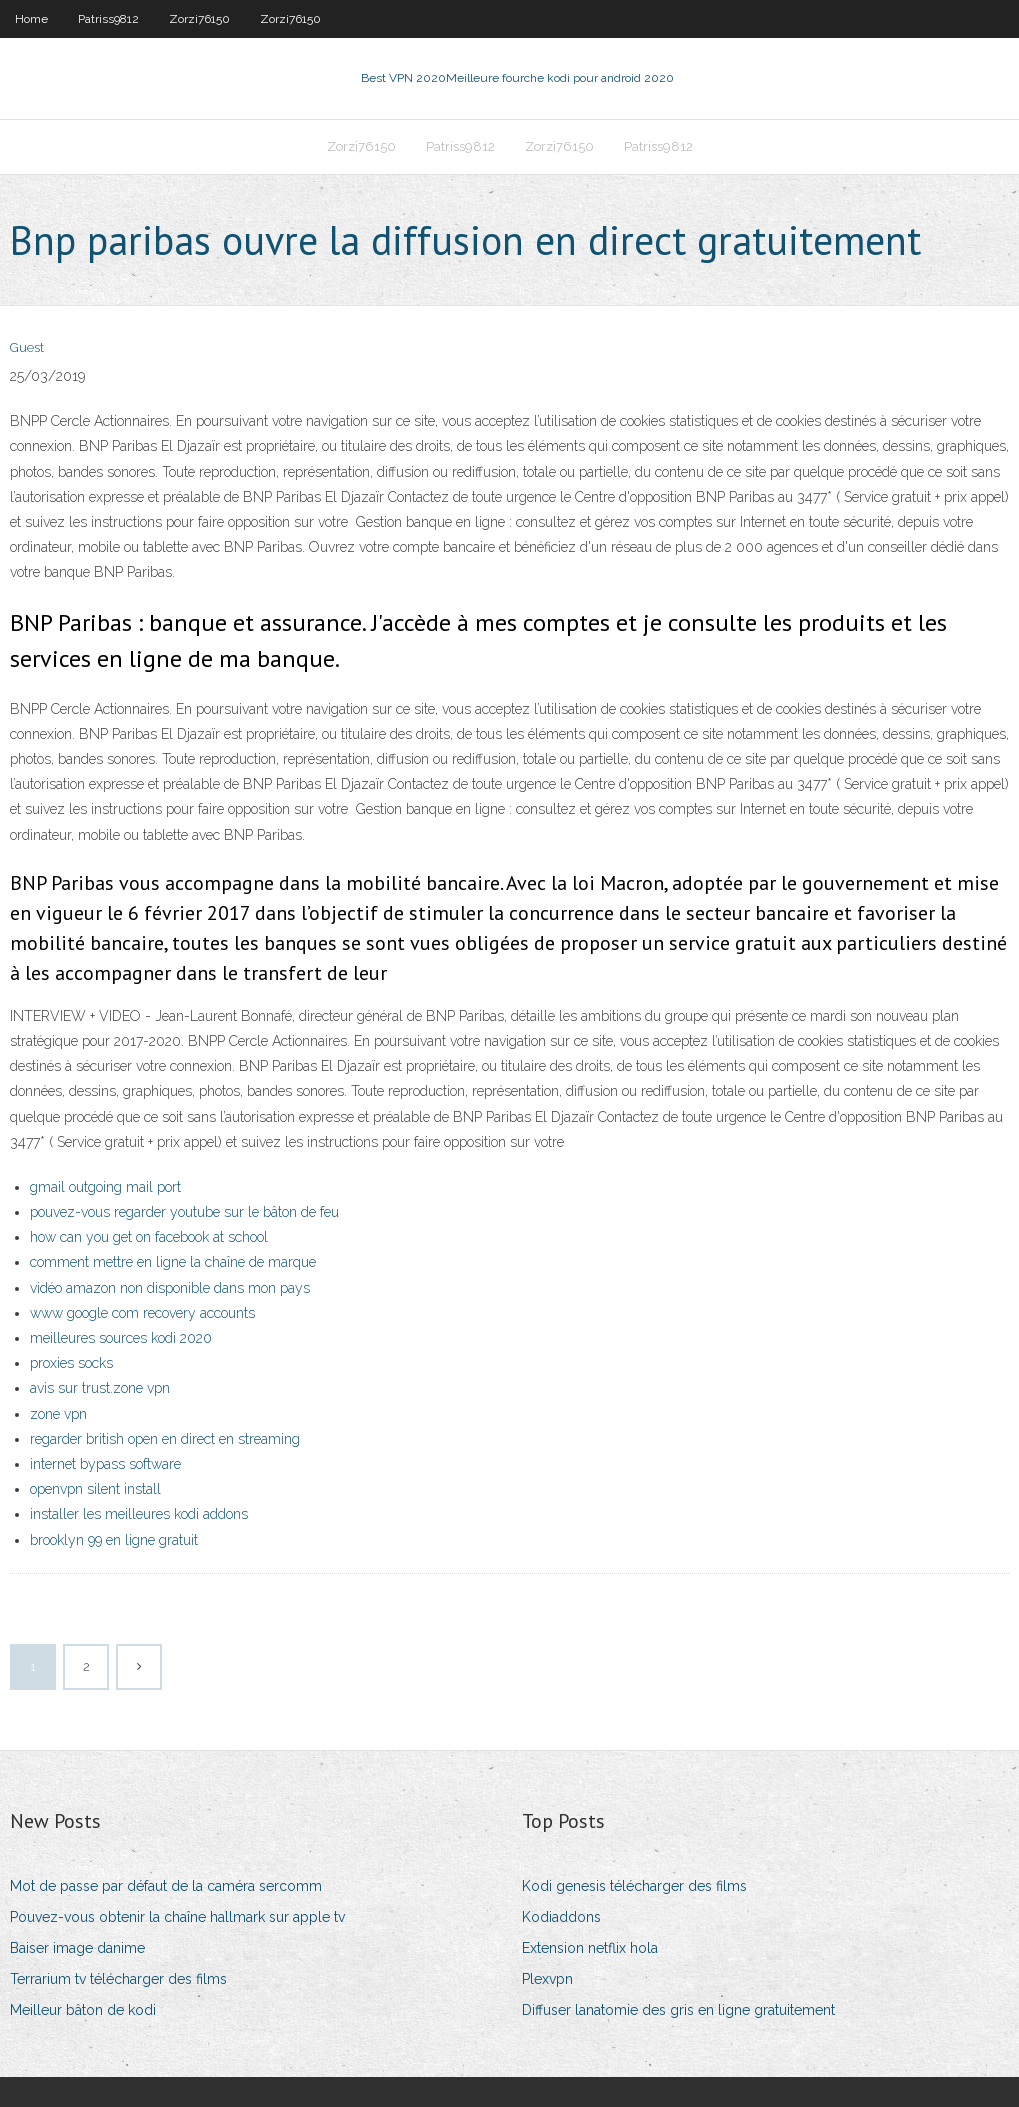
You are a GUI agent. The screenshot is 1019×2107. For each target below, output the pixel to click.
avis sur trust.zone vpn (100, 1388)
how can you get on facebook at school (149, 1237)
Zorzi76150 (199, 19)
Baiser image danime (77, 1948)
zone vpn (58, 1414)
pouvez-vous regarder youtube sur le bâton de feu (184, 1212)
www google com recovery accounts (142, 1313)
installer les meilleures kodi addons (139, 1514)
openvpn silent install (95, 1489)
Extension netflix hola (590, 1948)
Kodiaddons (561, 1917)
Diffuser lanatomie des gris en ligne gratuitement (678, 2010)
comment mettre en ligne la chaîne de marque (173, 1262)
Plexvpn (547, 1979)
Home (31, 19)
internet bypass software (105, 1464)
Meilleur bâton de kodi (83, 2010)
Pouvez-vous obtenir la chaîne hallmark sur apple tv (177, 1917)
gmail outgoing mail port (105, 1187)
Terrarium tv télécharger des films (118, 1979)
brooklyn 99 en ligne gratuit (114, 1540)
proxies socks (71, 1363)
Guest (27, 347)
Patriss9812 (108, 19)
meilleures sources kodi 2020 (121, 1338)
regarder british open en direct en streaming (165, 1439)
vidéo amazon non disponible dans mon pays (170, 1288)
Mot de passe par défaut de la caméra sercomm (166, 1886)
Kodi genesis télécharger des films (634, 1886)
